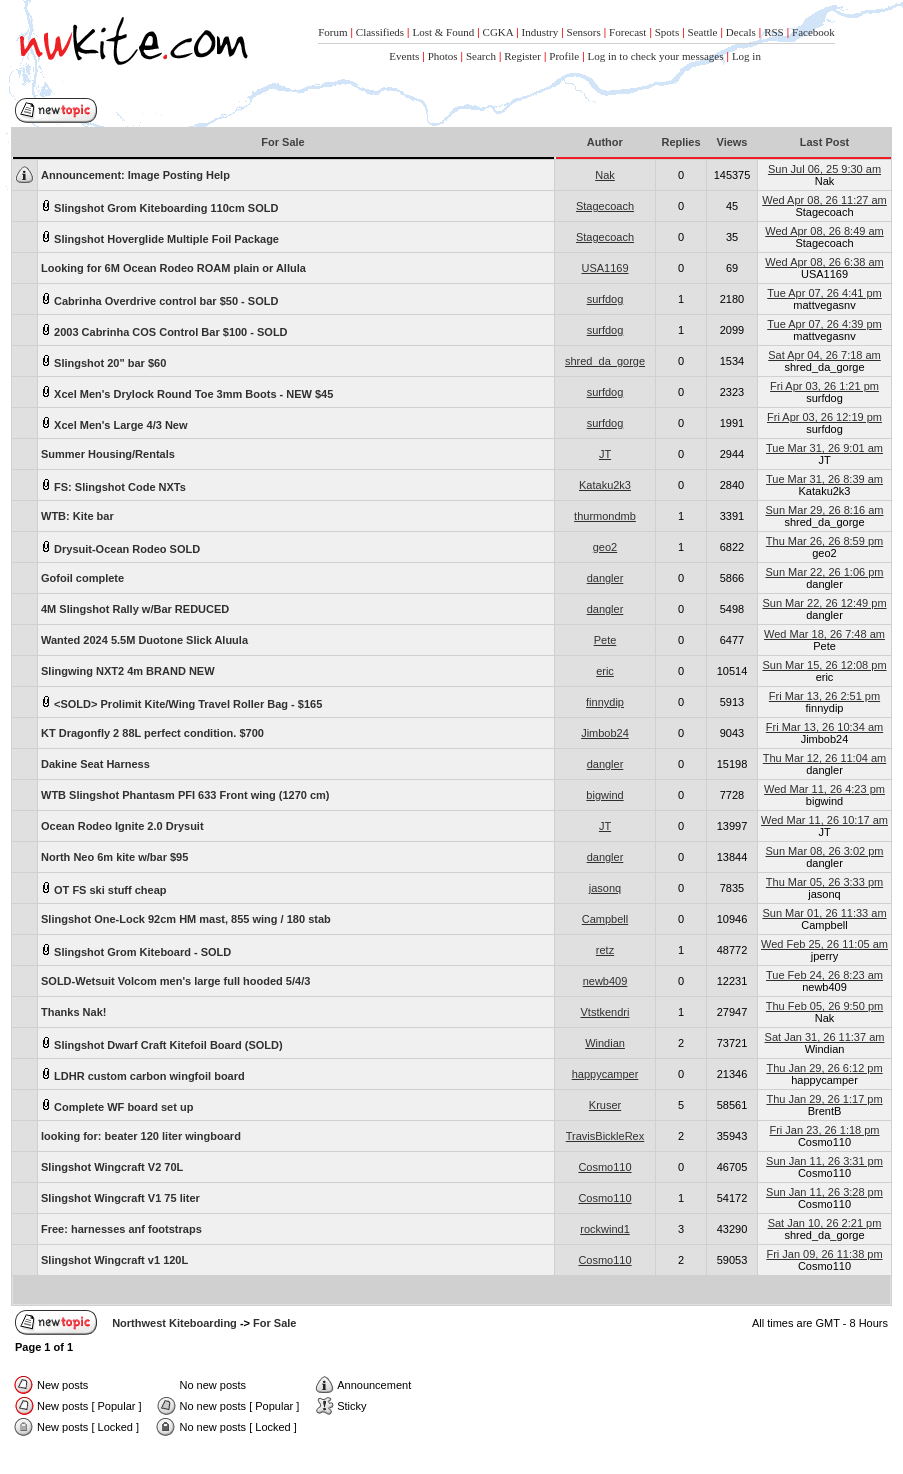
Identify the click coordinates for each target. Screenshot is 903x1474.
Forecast (627, 32)
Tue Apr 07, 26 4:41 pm (824, 293)
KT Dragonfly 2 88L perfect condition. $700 (152, 733)
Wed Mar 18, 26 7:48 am (824, 634)
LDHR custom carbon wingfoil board (143, 1074)
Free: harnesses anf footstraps (121, 1229)
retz (605, 950)
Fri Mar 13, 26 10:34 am (824, 727)
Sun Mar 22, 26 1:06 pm (824, 572)
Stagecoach (605, 206)
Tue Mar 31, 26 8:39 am (824, 479)
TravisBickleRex (605, 1136)
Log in (746, 56)
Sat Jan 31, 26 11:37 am (825, 1037)
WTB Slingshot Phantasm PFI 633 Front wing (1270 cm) (185, 795)
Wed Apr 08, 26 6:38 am (824, 262)
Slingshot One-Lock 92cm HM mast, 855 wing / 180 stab (186, 919)
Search (481, 56)
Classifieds (380, 32)
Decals (741, 32)
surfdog (605, 299)
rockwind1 (605, 1229)
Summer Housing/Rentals (108, 454)
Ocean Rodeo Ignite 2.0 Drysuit (122, 826)
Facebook (813, 32)
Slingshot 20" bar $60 (103, 361)
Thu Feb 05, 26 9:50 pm (824, 1006)
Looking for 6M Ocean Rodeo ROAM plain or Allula (173, 268)
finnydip (605, 702)
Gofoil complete (82, 578)
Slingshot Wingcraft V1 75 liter (120, 1198)
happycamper (605, 1074)
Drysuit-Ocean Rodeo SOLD (120, 547)
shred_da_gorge (605, 361)
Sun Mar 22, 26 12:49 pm (824, 603)
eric (605, 671)
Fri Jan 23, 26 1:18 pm (824, 1130)
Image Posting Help (135, 175)
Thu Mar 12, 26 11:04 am (825, 758)
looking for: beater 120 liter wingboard (141, 1136)
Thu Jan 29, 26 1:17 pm (824, 1099)
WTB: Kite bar (77, 516)
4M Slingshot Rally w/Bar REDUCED (135, 609)
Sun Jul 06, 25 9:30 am (824, 169)
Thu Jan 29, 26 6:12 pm (824, 1068)
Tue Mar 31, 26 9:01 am (824, 448)
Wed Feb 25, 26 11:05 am (824, 944)
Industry (539, 32)
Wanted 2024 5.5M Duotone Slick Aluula (144, 640)
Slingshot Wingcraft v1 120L (114, 1260)
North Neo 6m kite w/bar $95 (114, 857)
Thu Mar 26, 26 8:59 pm (824, 541)
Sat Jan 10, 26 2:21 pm (825, 1223)
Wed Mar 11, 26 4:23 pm (824, 789)
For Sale (274, 1323)
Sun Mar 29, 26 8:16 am (824, 510)
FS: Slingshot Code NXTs (113, 485)
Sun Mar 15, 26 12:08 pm (824, 665)
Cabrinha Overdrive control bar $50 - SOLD (159, 299)
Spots (667, 32)
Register (522, 56)
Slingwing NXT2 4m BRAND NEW (128, 671)
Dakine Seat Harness (95, 764)
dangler (605, 578)
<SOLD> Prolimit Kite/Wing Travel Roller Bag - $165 (181, 702)
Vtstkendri (605, 1012)
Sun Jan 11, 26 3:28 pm (824, 1192)
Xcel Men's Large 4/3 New (114, 423)
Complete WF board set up (117, 1105)
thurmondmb (605, 516)
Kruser (605, 1105)
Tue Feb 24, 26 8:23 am (824, 975)
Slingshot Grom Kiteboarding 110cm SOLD (159, 206)
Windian (605, 1043)
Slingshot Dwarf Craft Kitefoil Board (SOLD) (162, 1043)
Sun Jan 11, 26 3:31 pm (824, 1161)
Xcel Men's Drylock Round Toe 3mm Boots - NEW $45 (187, 392)
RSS (774, 32)
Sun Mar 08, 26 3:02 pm (824, 851)
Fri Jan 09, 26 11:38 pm (824, 1254)
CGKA (498, 32)
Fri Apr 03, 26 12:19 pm (824, 417)
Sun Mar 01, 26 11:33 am (824, 913)
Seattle (703, 32)
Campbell (605, 919)
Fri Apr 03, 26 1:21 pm (824, 386)
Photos (443, 56)
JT (605, 454)
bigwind (604, 795)
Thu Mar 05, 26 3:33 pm (824, 882)
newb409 (605, 981)
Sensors (584, 32)
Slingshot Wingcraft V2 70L (112, 1167)
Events (404, 56)
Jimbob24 (605, 733)
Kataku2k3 (605, 485)
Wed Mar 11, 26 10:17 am (824, 820)
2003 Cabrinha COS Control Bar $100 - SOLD (164, 330)
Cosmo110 (604, 1167)
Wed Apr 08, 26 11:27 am (824, 200)
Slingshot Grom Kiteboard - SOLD (136, 950)
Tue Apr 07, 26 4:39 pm (824, 324)
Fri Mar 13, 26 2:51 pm (824, 696)
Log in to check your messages (656, 56)
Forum (332, 32)
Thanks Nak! (73, 1012)
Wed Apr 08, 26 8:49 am (824, 231)
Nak (605, 175)
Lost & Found (443, 32)
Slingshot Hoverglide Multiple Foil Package (160, 237)
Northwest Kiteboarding (174, 1323)
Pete (605, 640)
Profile (564, 56)
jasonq (605, 888)
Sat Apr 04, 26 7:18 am (824, 355)
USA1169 (604, 268)
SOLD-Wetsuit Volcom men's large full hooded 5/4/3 (175, 981)
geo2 (605, 547)
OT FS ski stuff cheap (104, 888)
